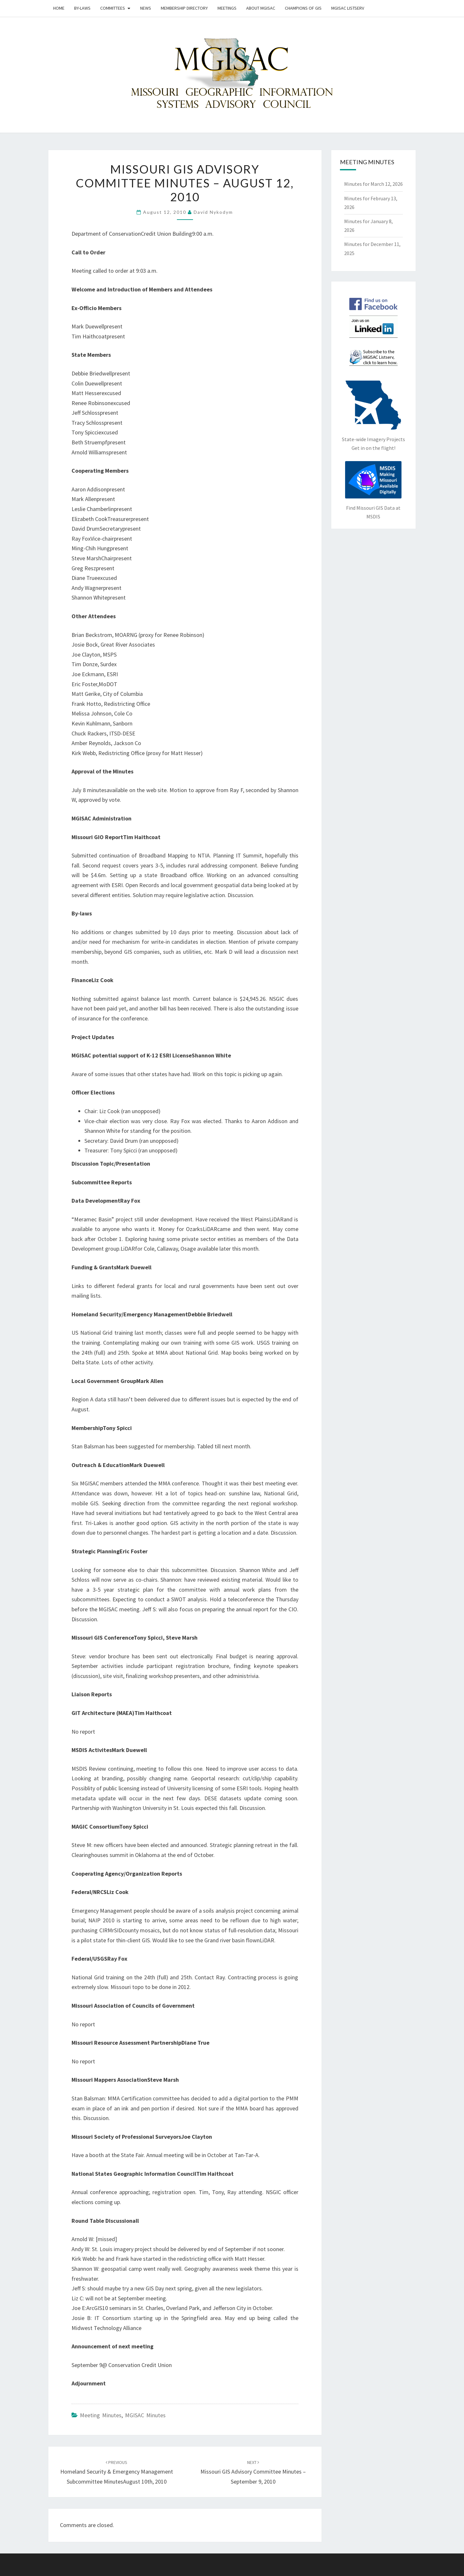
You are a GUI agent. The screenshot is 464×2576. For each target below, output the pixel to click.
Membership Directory (184, 8)
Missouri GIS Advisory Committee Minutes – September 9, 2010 (253, 2472)
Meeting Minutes (100, 2415)
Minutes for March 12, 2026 (373, 184)
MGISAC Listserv (347, 8)
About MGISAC (260, 8)
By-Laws (82, 8)
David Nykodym (213, 212)
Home (58, 8)
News (145, 8)
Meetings (227, 8)
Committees (112, 8)
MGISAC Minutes (145, 2415)
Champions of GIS (303, 8)
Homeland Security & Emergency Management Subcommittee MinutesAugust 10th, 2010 (116, 2472)
